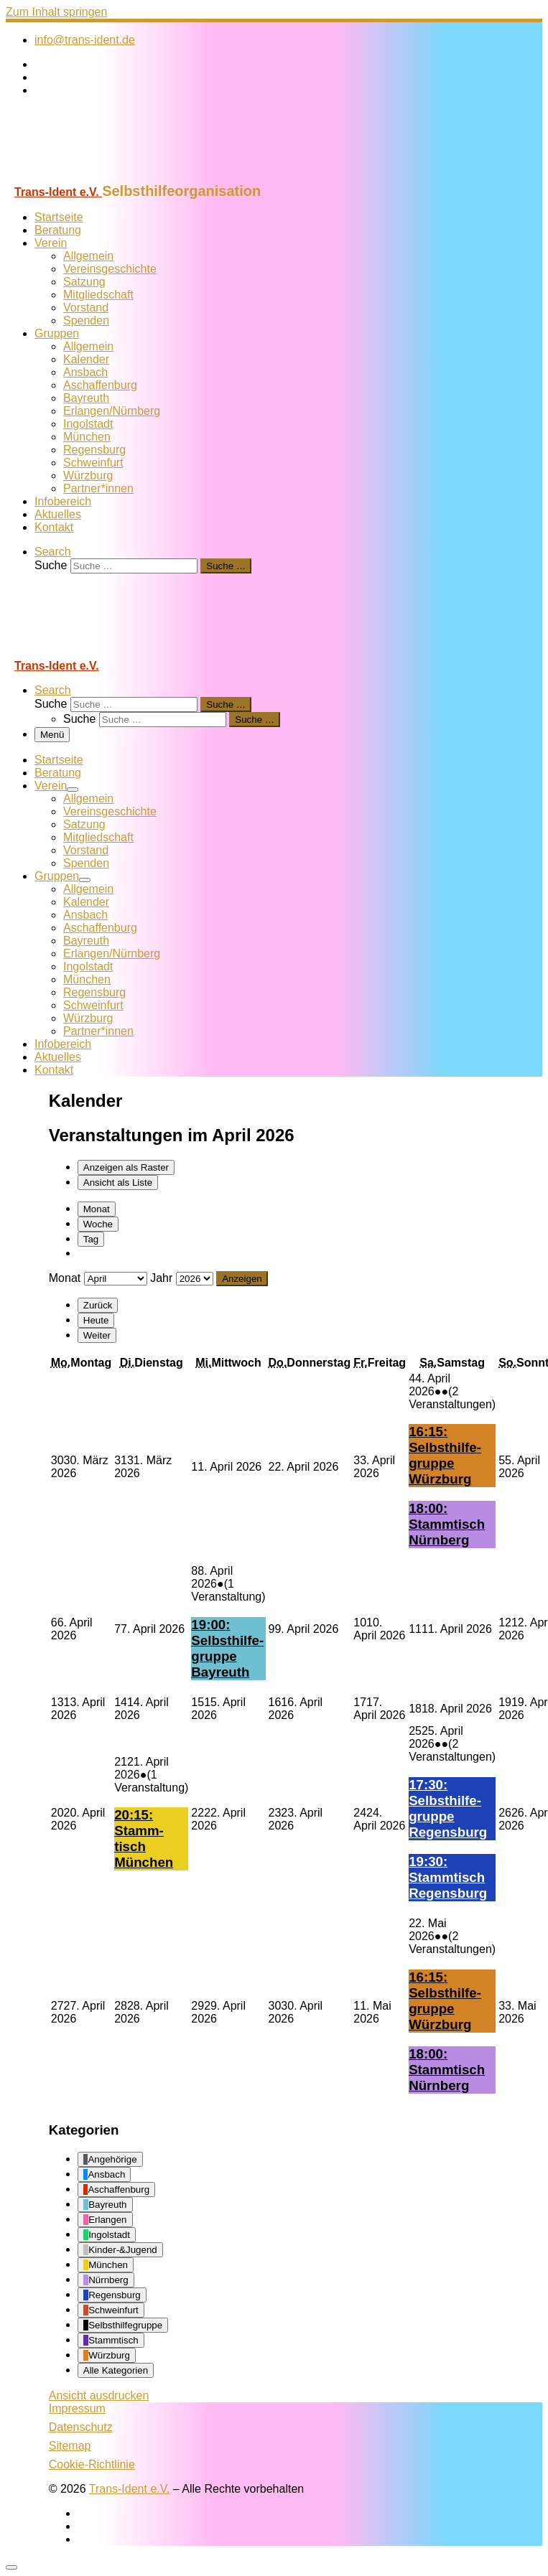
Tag (91, 1239)
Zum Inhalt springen (56, 12)
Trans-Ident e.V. (129, 2489)
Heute (96, 1320)
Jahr (161, 1278)
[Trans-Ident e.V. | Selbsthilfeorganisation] (95, 176)
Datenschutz (81, 2427)
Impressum (77, 2408)
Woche (98, 1224)
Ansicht (99, 2395)
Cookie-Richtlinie (92, 2464)
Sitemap (70, 2446)
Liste (117, 1182)
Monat (96, 1209)
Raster (126, 1167)
